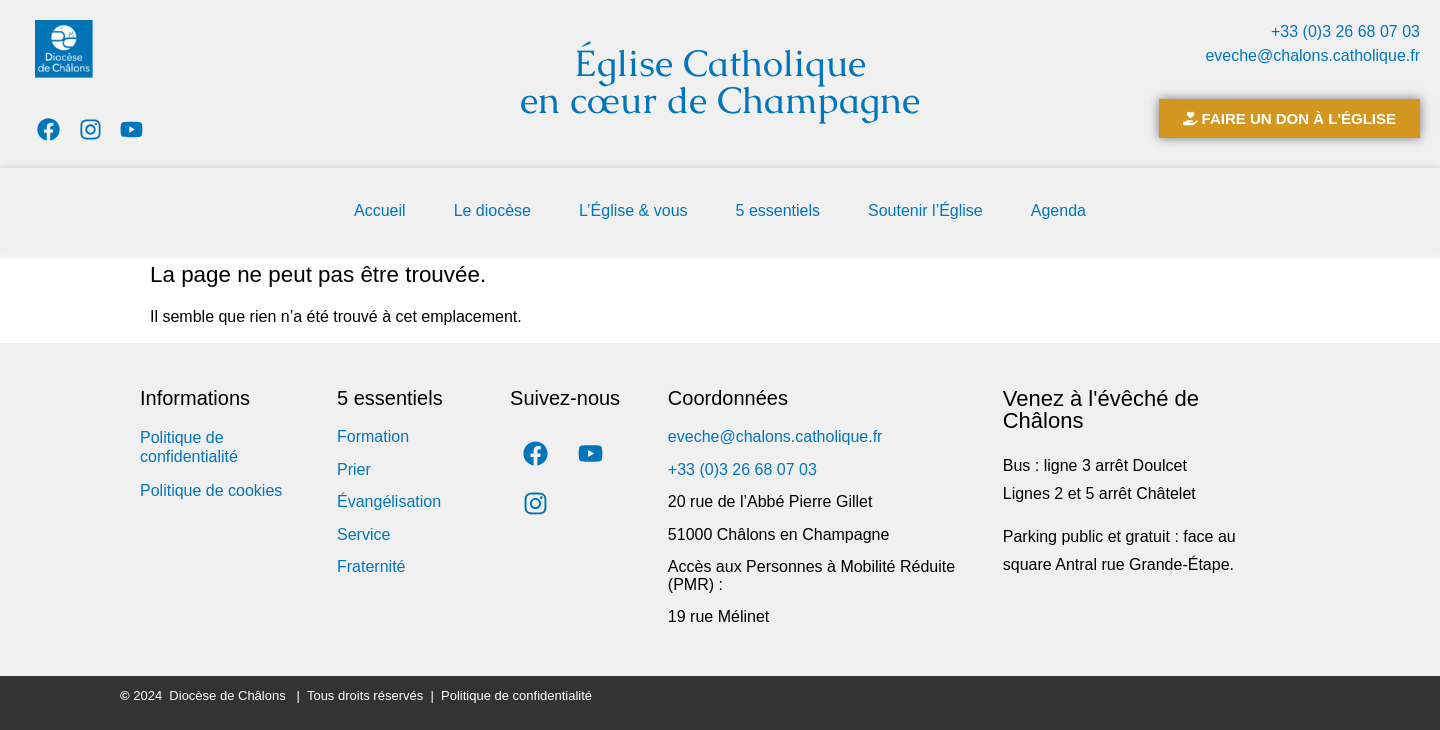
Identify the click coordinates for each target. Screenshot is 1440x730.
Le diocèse (492, 210)
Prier (354, 469)
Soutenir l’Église (925, 210)
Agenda (1058, 210)
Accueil (380, 210)
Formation (373, 436)
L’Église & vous (633, 210)
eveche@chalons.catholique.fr (1312, 55)
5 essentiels (778, 210)
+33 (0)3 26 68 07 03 (1345, 31)
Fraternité (371, 566)
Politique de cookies (211, 490)
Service (363, 534)
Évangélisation (389, 501)
